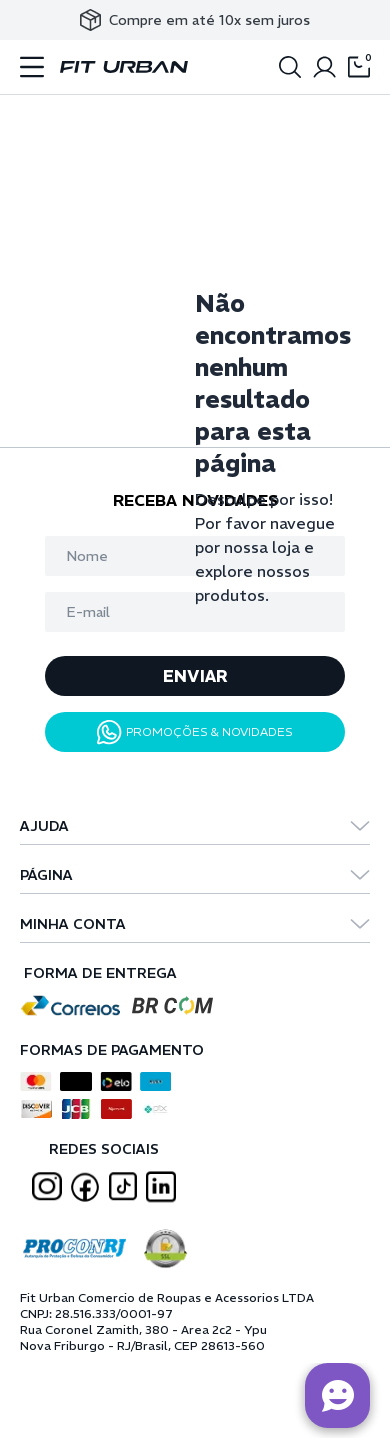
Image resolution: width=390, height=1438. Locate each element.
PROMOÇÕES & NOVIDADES (195, 732)
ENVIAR (195, 676)
